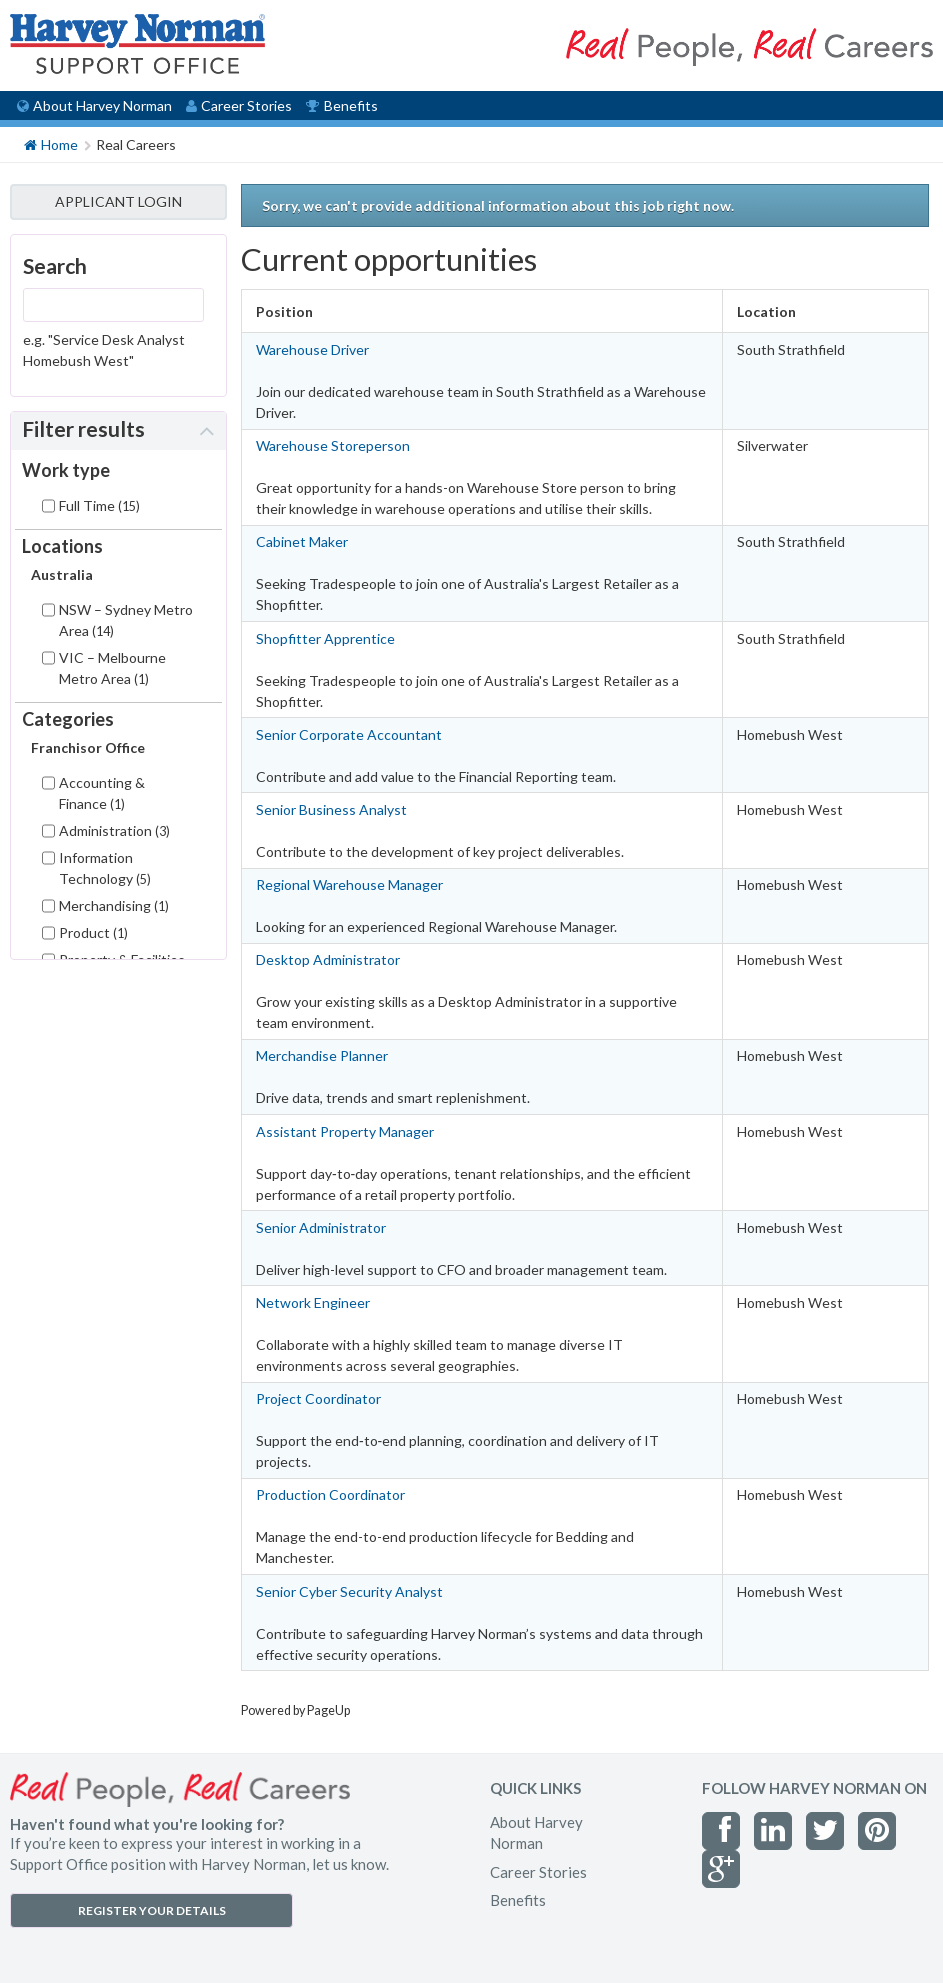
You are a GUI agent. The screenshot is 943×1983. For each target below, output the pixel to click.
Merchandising (114, 905)
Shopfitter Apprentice (325, 638)
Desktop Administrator (328, 959)
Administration (114, 830)
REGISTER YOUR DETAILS (152, 1910)
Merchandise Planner (322, 1055)
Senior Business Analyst (331, 809)
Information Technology (105, 868)
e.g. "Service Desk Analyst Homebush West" (104, 350)
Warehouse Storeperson (333, 445)
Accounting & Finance (102, 793)
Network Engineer (313, 1302)
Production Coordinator (330, 1494)
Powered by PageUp (295, 1710)
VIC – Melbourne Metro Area (112, 668)
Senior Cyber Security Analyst (349, 1591)
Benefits (341, 105)
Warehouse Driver (312, 349)
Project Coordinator (318, 1398)
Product (93, 932)
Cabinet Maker (302, 541)
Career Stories (239, 105)
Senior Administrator (321, 1227)
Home (51, 143)
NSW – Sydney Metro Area (126, 620)
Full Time (99, 505)
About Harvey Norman (94, 105)
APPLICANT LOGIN (118, 201)
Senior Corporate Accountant (349, 734)
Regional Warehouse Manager (349, 884)
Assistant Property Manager (345, 1131)
